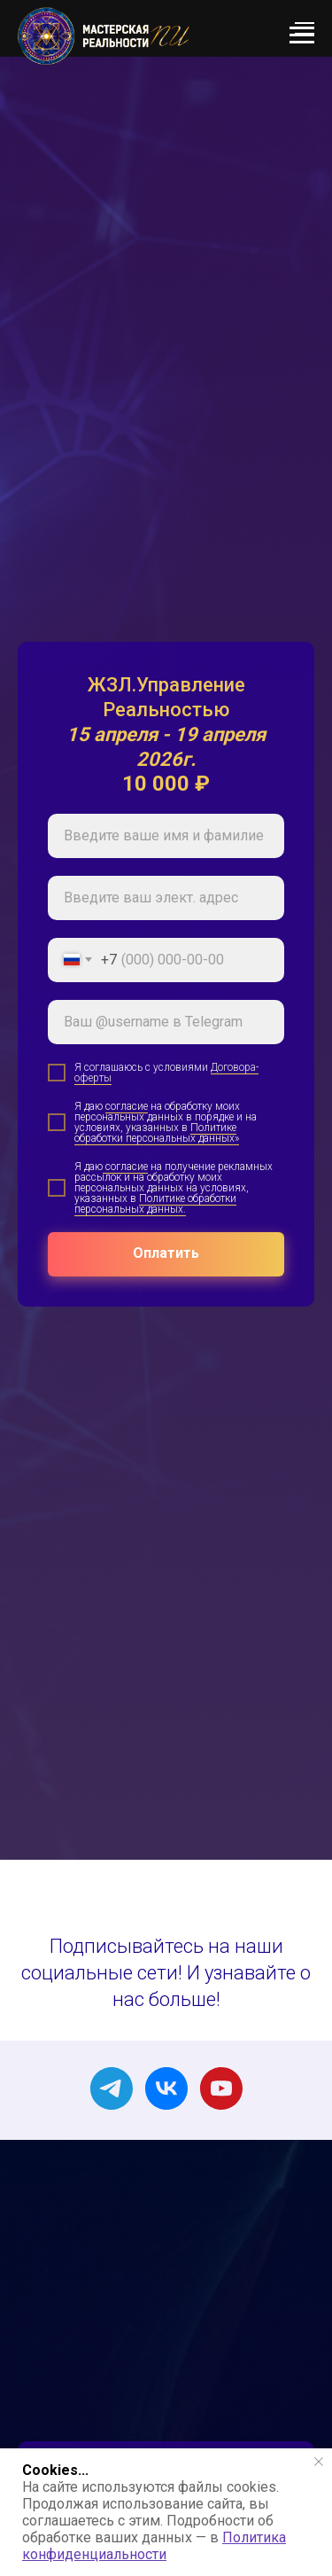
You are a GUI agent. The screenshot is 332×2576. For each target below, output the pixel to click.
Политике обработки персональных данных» (156, 1132)
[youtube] (221, 2088)
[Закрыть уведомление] (319, 2462)
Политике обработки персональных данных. (155, 1203)
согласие (126, 1106)
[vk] (166, 2088)
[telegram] (111, 2088)
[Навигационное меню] (304, 28)
